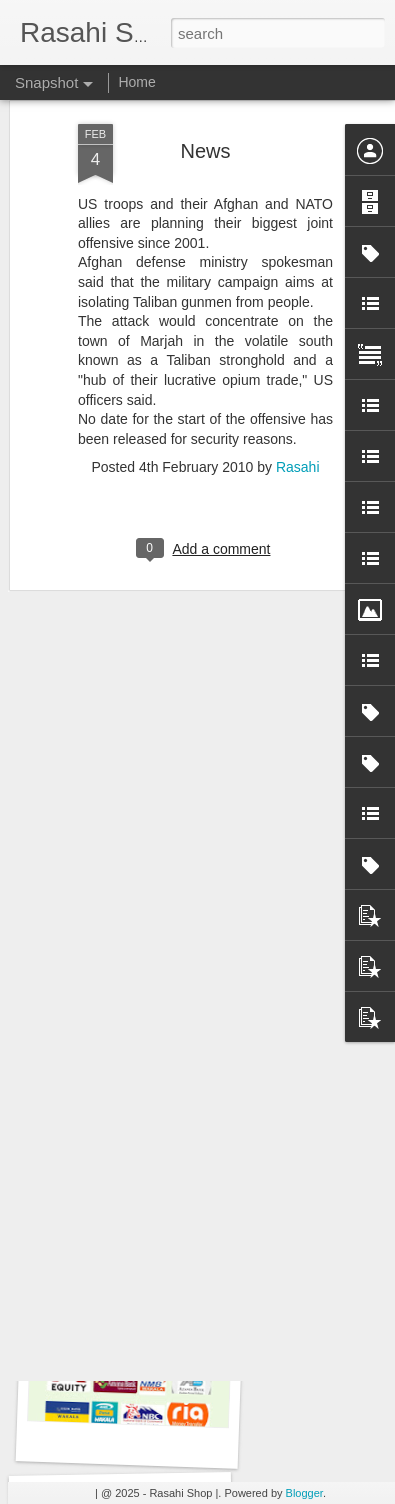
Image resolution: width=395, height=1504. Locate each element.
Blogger (304, 1493)
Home (136, 82)
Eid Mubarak (127, 1171)
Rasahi (298, 369)
